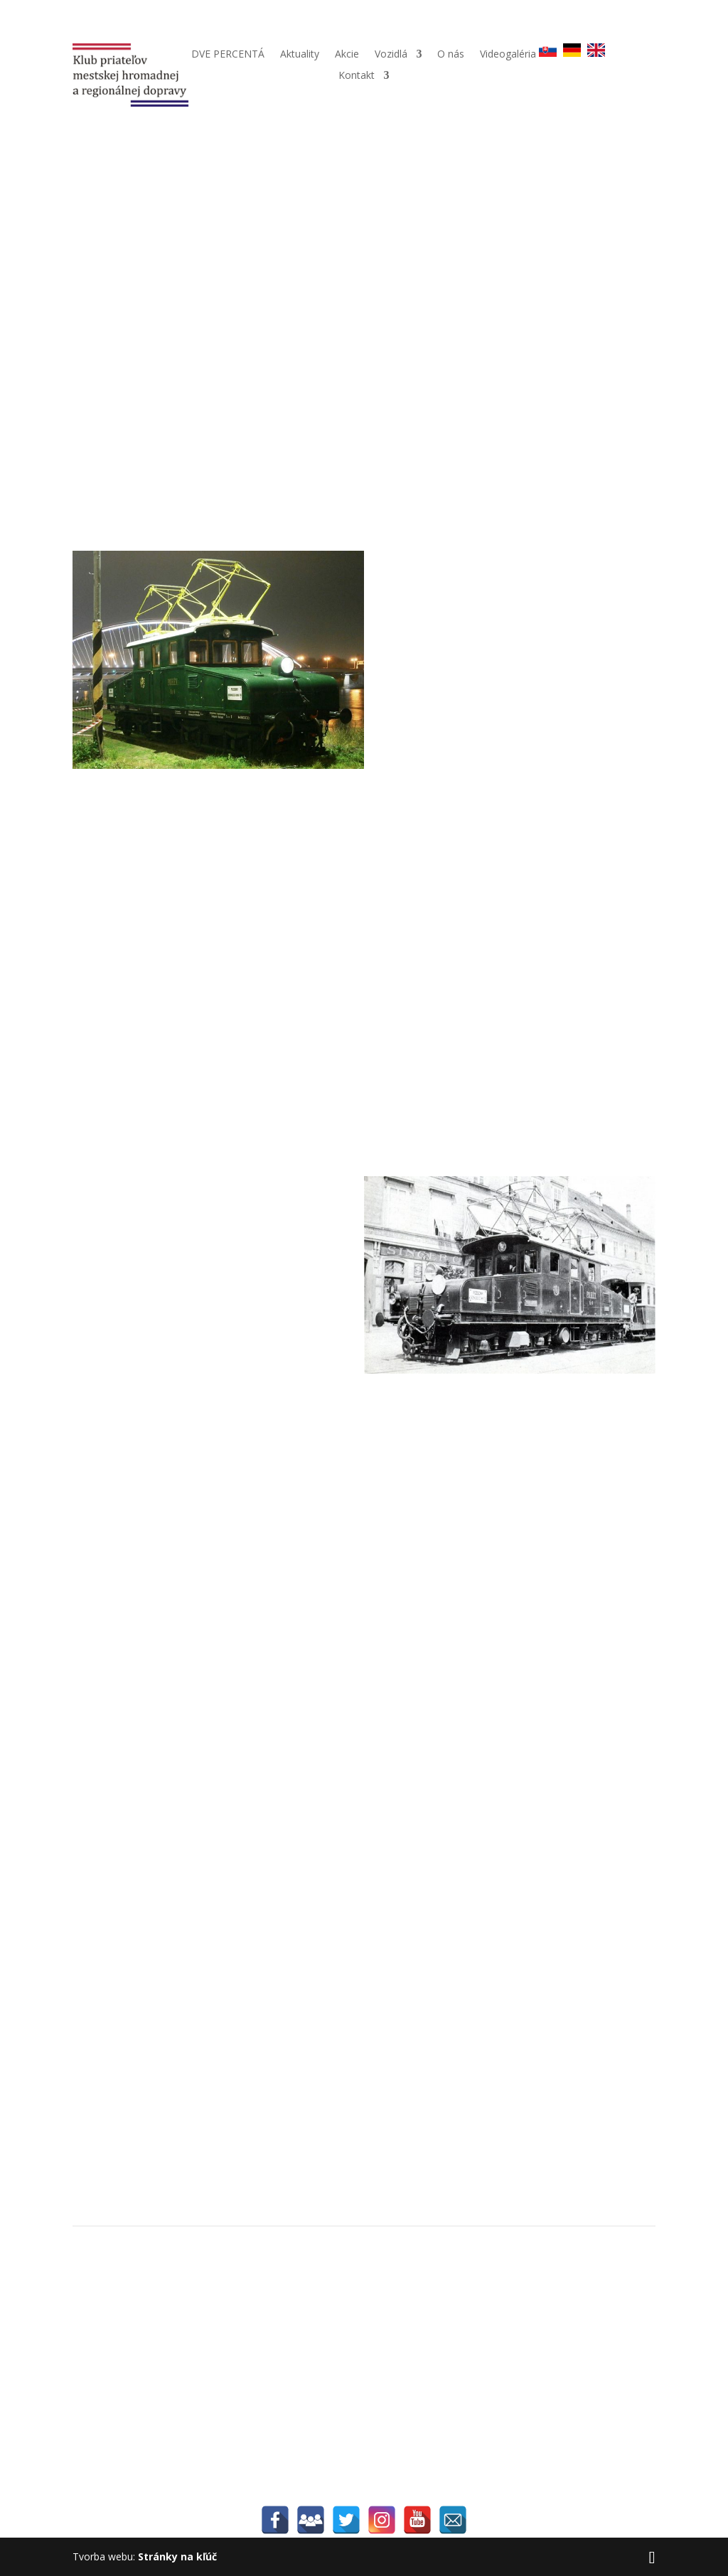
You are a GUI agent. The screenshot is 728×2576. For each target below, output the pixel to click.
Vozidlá (391, 54)
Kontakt (356, 76)
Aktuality (299, 54)
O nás (450, 54)
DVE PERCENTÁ (227, 54)
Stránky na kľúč (177, 2556)
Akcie (347, 54)
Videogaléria (508, 54)
